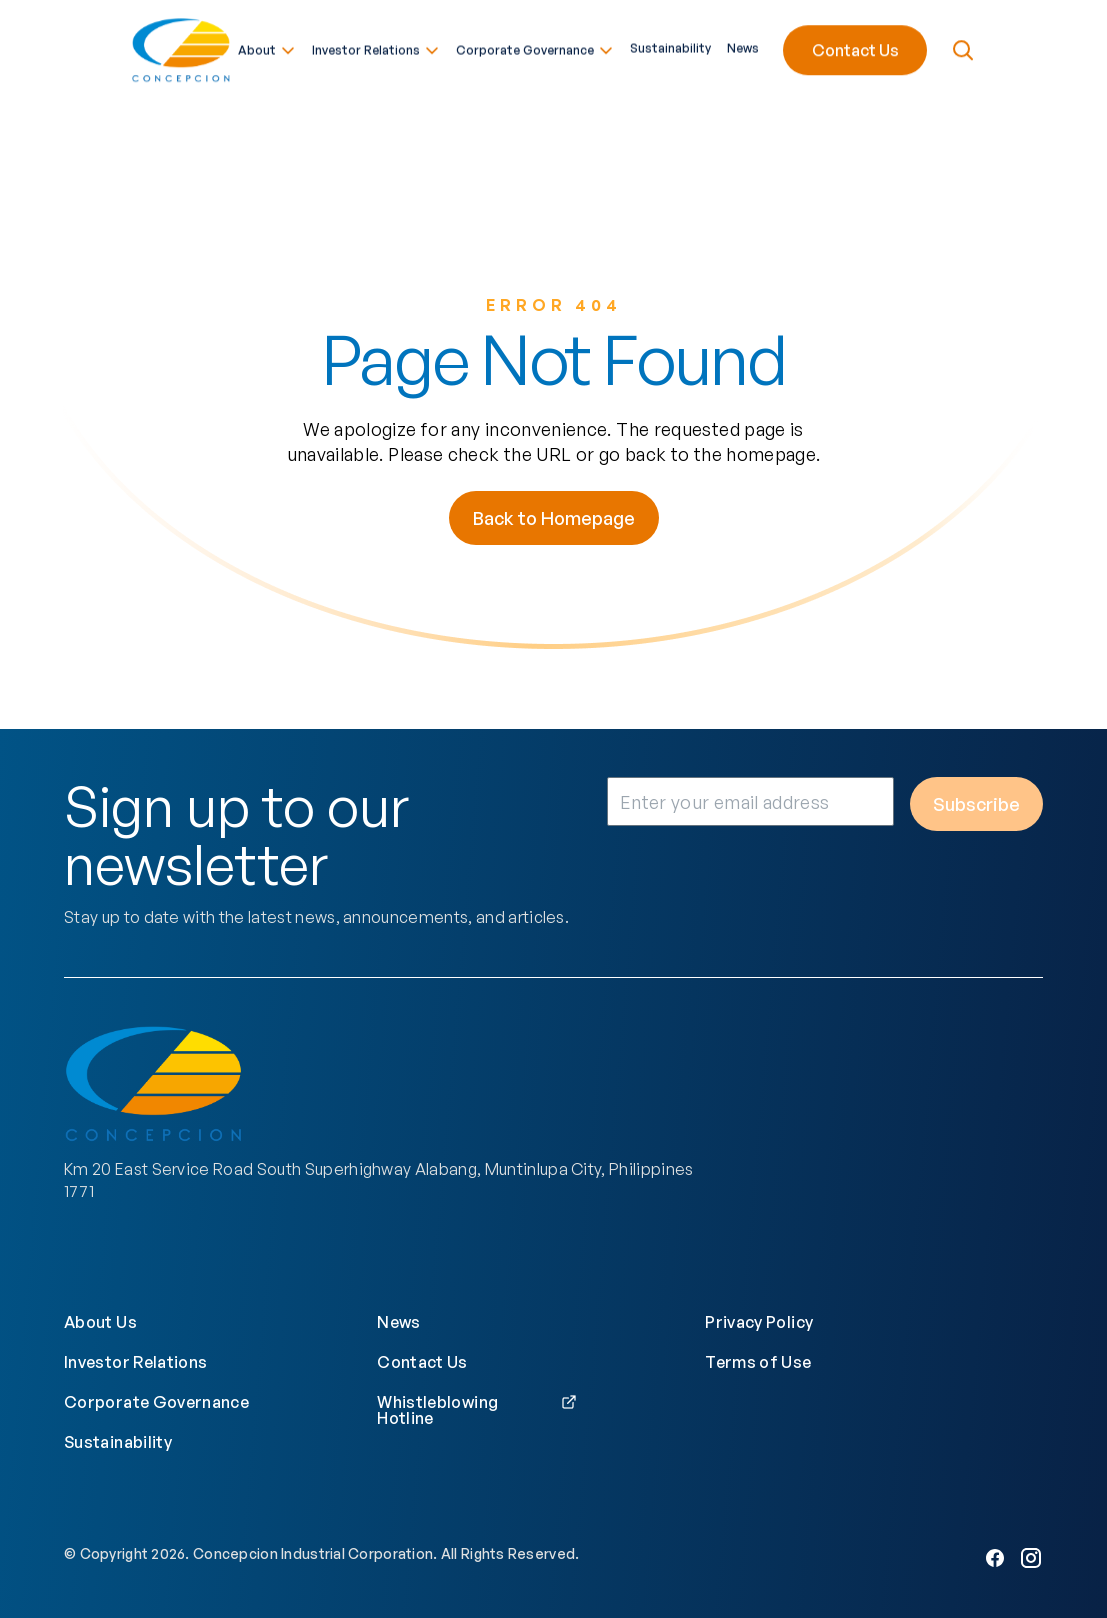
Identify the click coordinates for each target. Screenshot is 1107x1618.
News (743, 45)
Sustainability (670, 45)
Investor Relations (376, 47)
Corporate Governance (535, 47)
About (267, 47)
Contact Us (855, 47)
